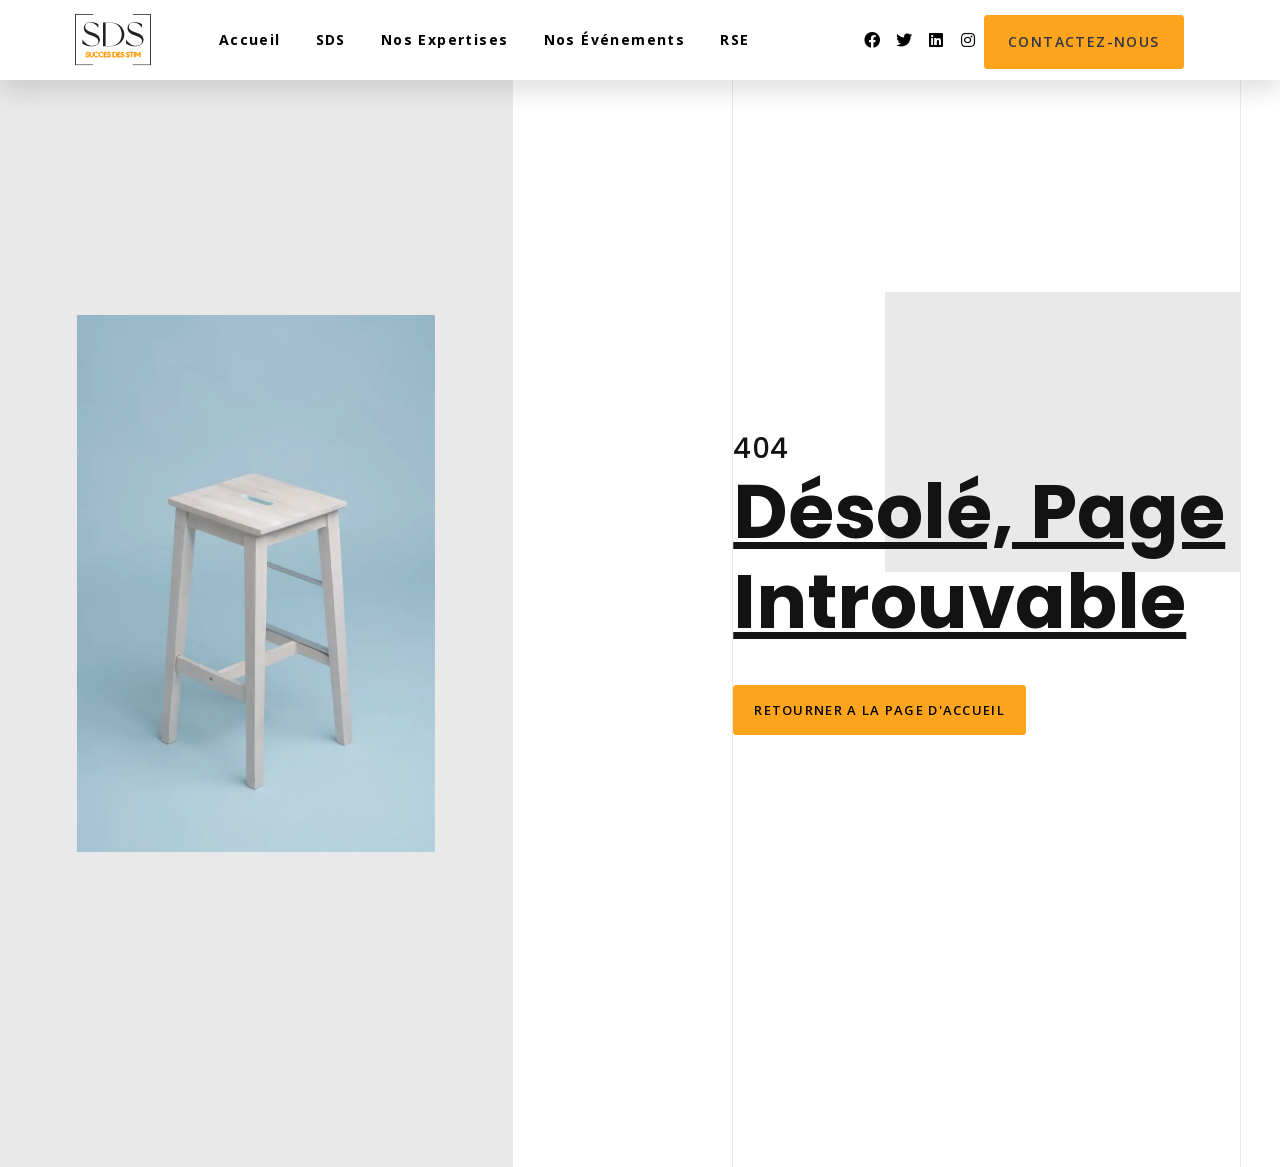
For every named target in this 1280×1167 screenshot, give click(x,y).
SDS (331, 39)
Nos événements (615, 39)
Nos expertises (445, 39)
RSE (734, 39)
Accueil (250, 39)
